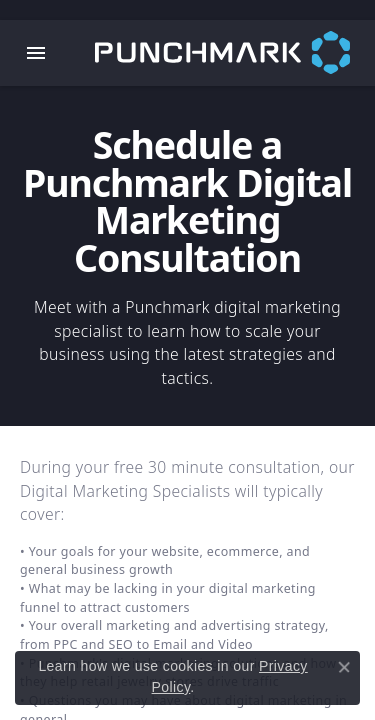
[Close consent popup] (344, 667)
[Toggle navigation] (36, 53)
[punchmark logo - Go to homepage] (235, 53)
